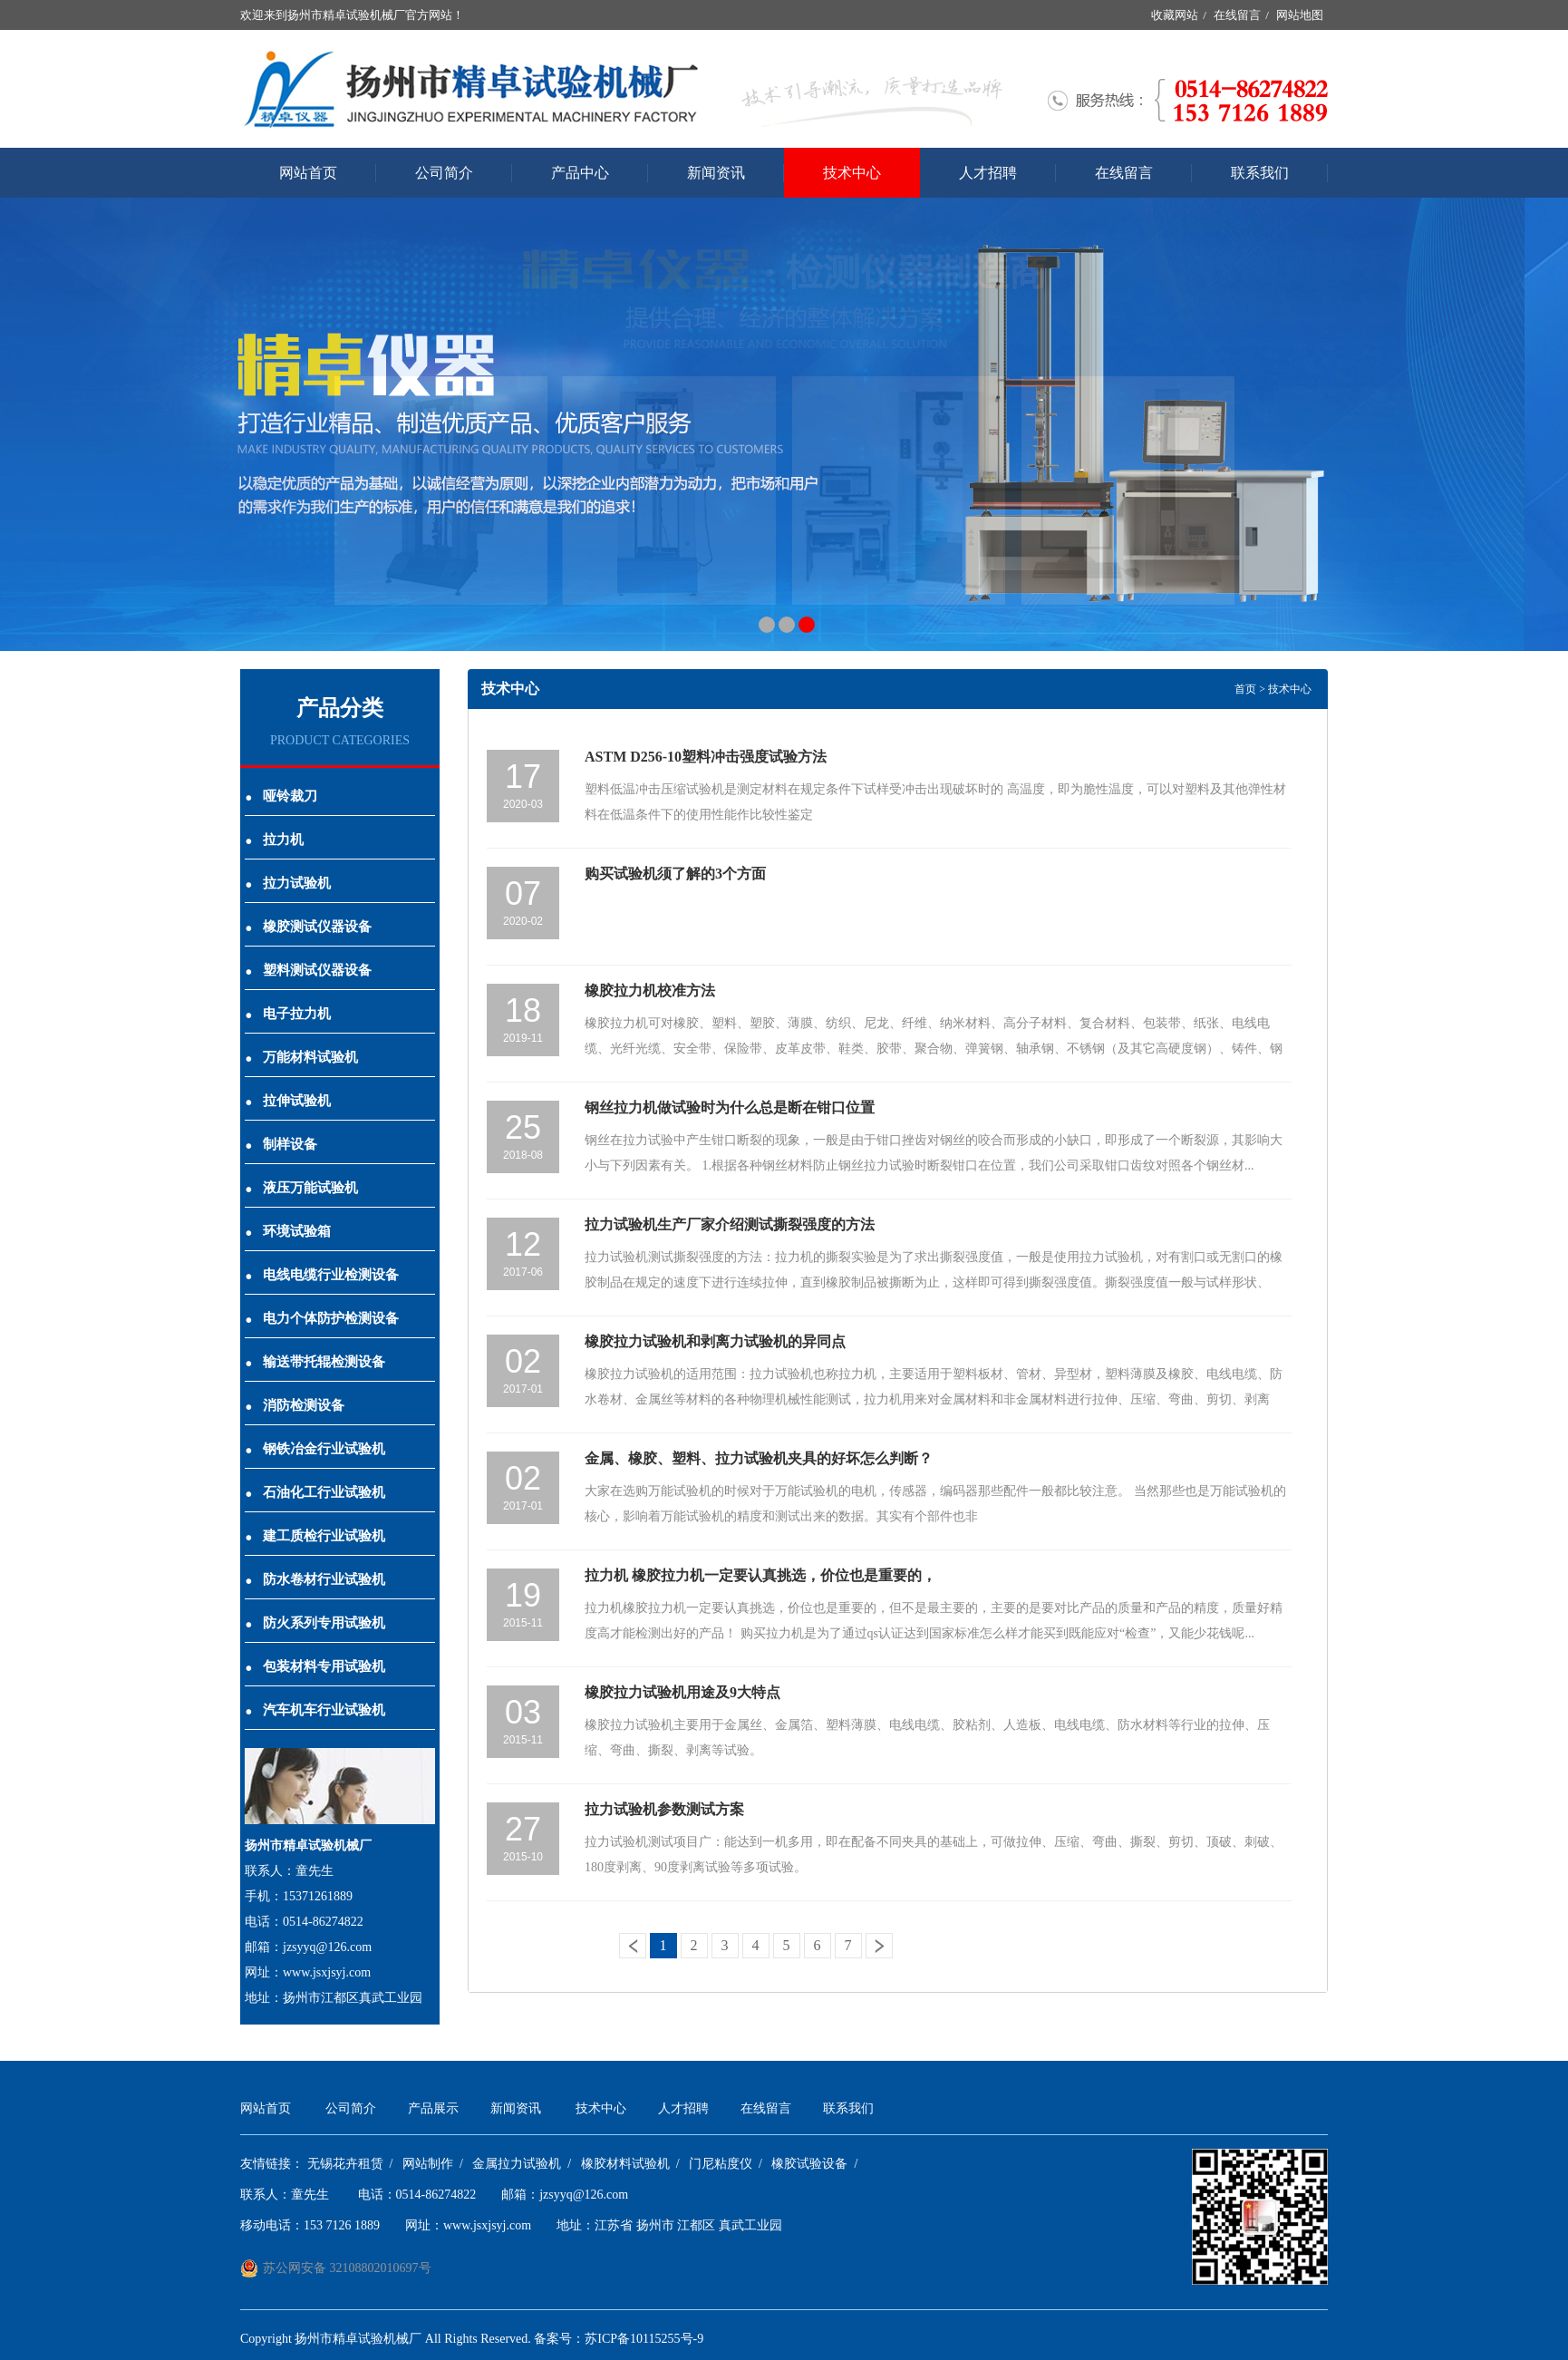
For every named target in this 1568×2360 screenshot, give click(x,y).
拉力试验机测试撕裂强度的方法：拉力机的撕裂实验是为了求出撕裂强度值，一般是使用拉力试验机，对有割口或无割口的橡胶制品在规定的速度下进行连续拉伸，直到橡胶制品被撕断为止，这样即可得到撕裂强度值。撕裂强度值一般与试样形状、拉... (933, 1282)
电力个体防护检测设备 (322, 1318)
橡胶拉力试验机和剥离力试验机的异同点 (715, 1341)
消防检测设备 (294, 1405)
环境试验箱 (288, 1231)
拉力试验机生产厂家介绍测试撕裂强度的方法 (730, 1224)
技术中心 (852, 172)
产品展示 (433, 2108)
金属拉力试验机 (516, 2164)
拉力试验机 (288, 883)
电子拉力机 (288, 1013)
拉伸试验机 (288, 1100)
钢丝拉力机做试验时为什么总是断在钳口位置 (730, 1107)
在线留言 (1237, 15)
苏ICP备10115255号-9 (644, 2338)
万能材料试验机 (301, 1057)
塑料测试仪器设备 (308, 970)
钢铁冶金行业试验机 (315, 1449)
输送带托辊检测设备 (315, 1362)
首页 (1245, 689)
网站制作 (427, 2164)
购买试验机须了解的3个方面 (675, 873)
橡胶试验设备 (809, 2164)
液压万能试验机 (301, 1187)
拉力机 (274, 839)
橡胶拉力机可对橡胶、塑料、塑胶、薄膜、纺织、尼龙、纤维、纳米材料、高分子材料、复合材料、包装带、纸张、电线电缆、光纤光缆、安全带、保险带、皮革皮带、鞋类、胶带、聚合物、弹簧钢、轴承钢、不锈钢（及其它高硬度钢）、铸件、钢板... (933, 1048)
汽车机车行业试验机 (315, 1710)
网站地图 (1299, 15)
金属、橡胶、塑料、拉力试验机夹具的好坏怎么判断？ (759, 1458)
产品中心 (580, 172)
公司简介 (444, 172)
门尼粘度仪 (720, 2164)
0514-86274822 (436, 2194)
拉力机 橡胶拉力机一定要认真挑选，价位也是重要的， (760, 1575)
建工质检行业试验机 (315, 1536)
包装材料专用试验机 (315, 1666)
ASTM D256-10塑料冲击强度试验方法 (706, 756)
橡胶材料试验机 (625, 2164)
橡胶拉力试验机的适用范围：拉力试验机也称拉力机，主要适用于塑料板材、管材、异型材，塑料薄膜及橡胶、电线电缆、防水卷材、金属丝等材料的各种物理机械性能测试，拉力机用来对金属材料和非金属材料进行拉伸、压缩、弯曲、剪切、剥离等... (933, 1399)
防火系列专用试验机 (315, 1623)
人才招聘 (988, 172)
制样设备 (281, 1144)
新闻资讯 (716, 172)
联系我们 (1260, 172)
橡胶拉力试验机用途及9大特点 (682, 1692)
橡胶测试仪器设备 (308, 926)
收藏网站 (1174, 15)
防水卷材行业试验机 (315, 1579)
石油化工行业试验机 (315, 1492)
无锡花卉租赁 (345, 2164)
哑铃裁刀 (281, 796)
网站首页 (308, 172)
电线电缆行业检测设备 (322, 1274)
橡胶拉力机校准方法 (650, 990)
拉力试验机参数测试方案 (664, 1809)
